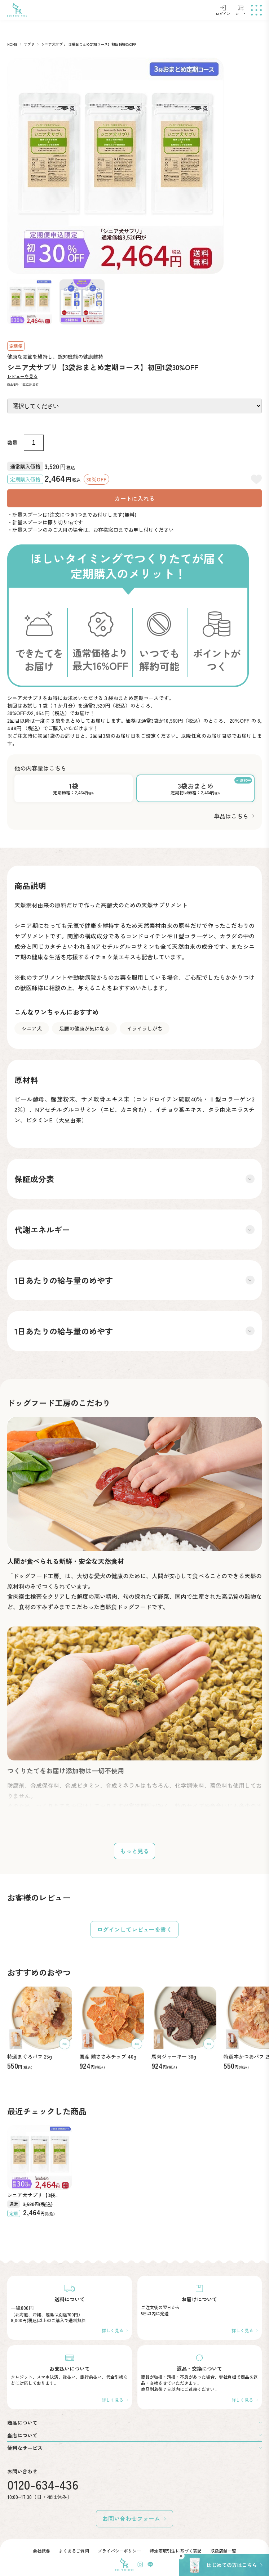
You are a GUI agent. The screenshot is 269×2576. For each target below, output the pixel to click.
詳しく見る (112, 2330)
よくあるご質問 (74, 2551)
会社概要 (41, 2551)
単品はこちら (231, 816)
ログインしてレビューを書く (134, 1929)
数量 (12, 442)
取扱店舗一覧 (223, 2551)
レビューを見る (22, 376)
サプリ (29, 44)
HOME (12, 44)
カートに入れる (134, 498)
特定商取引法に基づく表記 (176, 2551)
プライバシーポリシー (119, 2551)
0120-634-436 (43, 2484)
